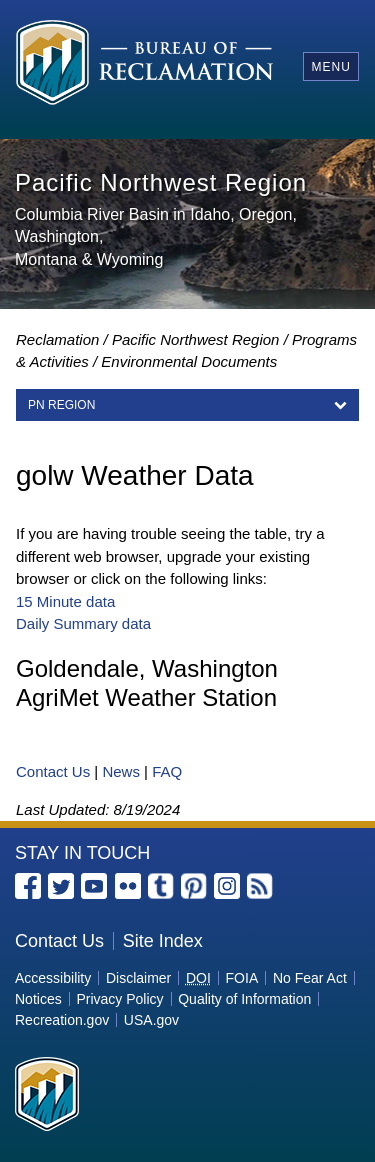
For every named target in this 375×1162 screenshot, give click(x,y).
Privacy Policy (119, 999)
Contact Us (53, 771)
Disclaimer (138, 978)
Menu (330, 67)
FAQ (167, 771)
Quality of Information (244, 999)
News (121, 771)
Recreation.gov (62, 1020)
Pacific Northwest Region (196, 339)
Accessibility (53, 978)
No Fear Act (310, 978)
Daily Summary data (83, 623)
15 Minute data (65, 601)
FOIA (242, 978)
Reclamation (57, 339)
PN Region (61, 405)
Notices (38, 999)
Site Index (163, 941)
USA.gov (151, 1020)
